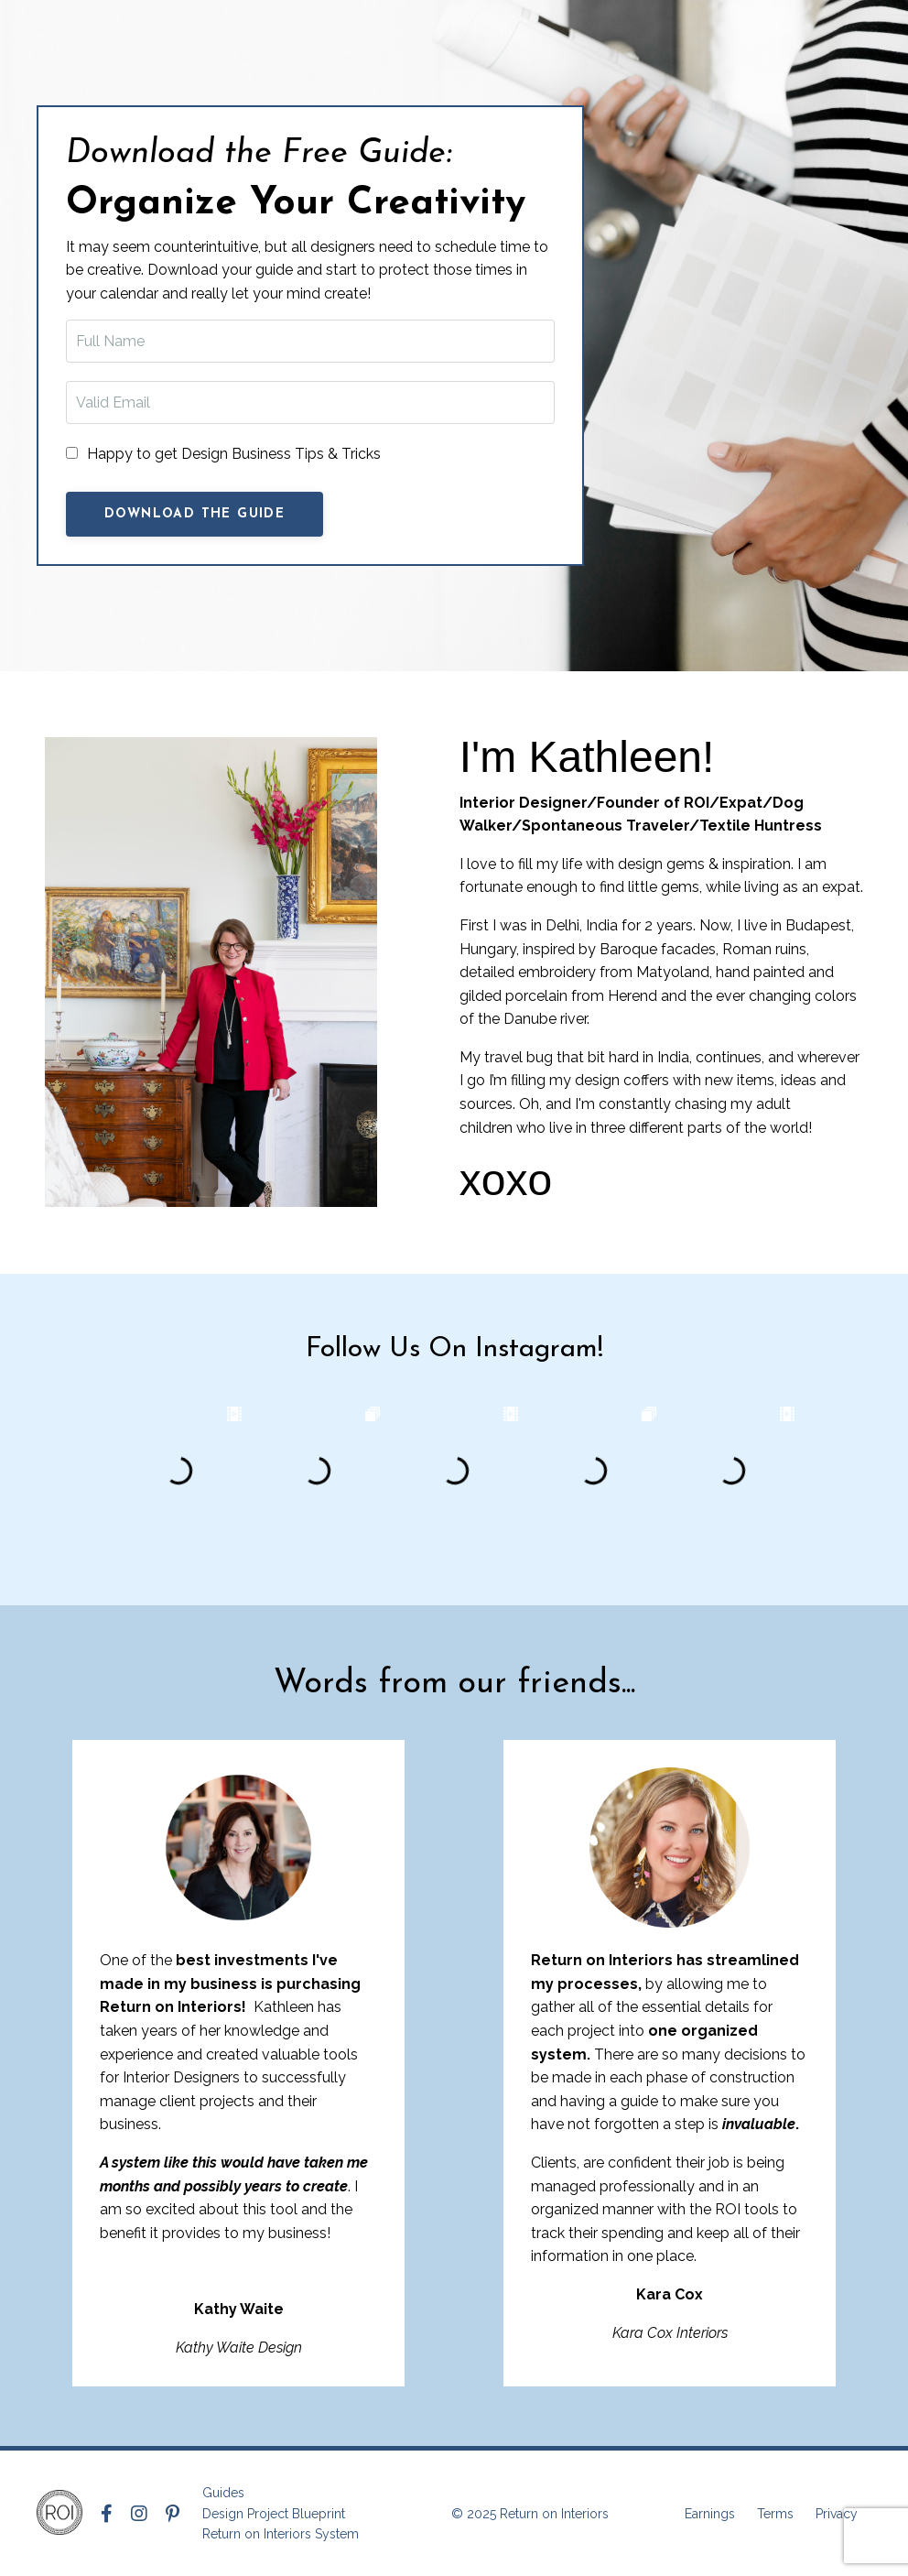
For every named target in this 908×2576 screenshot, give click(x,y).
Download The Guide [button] (194, 514)
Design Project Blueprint (273, 2513)
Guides (223, 2492)
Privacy (837, 2513)
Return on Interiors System (280, 2534)
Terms (775, 2513)
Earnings (710, 2513)
